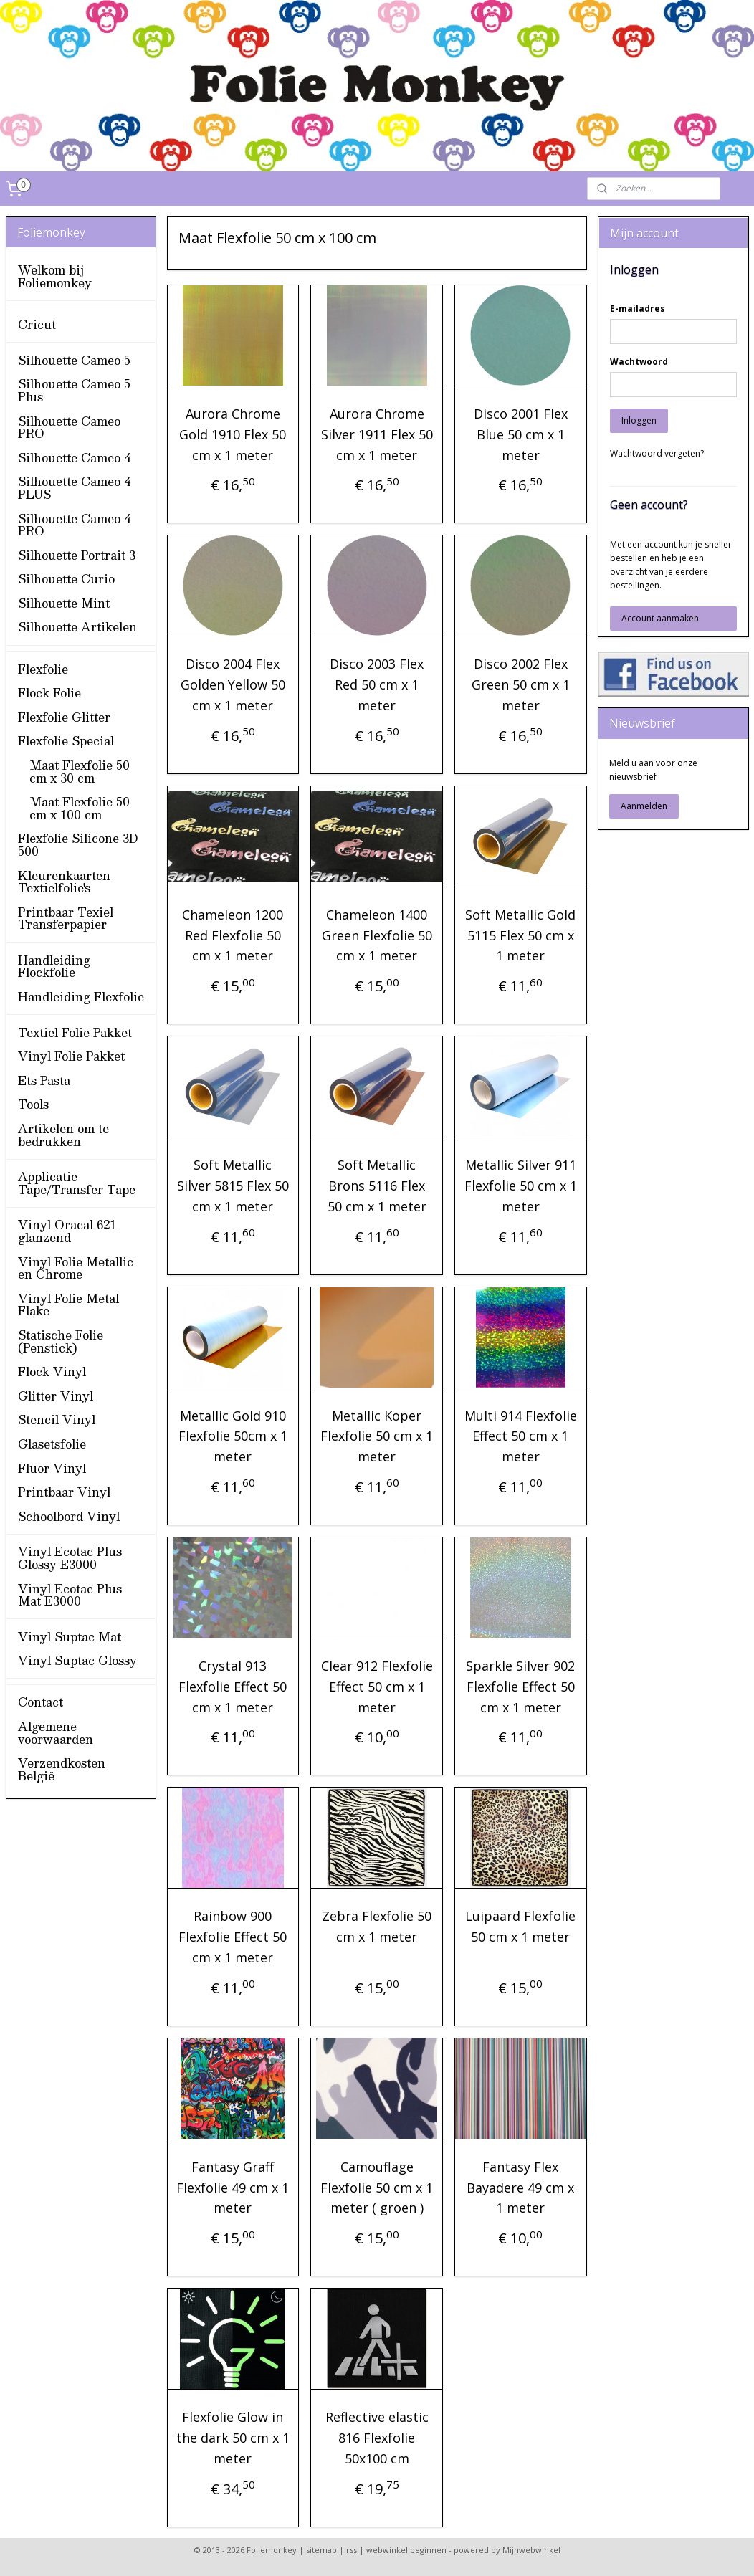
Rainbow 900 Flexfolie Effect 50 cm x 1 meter (233, 1936)
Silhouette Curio (66, 578)
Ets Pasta (44, 1080)
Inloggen (639, 420)
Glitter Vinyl (55, 1396)
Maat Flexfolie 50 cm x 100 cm (79, 808)
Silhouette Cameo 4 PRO (74, 525)
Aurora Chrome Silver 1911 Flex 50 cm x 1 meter (377, 434)
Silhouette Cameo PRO (69, 427)
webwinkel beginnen (406, 2549)
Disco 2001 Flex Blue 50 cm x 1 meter (521, 434)
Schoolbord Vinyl (69, 1516)
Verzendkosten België (61, 1769)
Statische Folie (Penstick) (60, 1341)
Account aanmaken (660, 618)
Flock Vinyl (52, 1371)
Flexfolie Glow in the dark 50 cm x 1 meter (233, 2437)
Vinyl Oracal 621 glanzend (67, 1231)
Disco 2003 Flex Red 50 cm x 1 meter (377, 684)
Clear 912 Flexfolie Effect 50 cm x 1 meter (377, 1686)
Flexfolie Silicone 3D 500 (78, 845)
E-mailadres (637, 308)
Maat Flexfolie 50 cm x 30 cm (79, 771)
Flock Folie (49, 692)
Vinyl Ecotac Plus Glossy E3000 (70, 1558)
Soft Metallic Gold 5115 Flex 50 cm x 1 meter (521, 935)
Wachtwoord (639, 362)
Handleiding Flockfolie (54, 966)
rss (351, 2549)
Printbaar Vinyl (64, 1492)
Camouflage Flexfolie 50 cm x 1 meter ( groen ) (376, 2187)
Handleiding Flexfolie (81, 996)
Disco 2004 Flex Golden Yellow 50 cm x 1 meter (233, 684)
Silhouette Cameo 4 (74, 457)
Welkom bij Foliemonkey (55, 276)
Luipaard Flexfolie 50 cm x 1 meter (521, 1926)
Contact (40, 1702)
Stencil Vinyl (56, 1419)
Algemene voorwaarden (55, 1733)
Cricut (37, 324)
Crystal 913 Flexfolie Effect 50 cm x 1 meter (233, 1686)
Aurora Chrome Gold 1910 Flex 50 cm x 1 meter (233, 434)
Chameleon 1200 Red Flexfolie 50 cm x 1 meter (233, 935)
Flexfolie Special (66, 740)
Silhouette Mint (64, 603)
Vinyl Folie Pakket (71, 1056)
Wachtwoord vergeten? (657, 453)
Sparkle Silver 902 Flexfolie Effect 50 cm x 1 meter (521, 1686)
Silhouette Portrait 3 (76, 555)
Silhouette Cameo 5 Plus (74, 390)
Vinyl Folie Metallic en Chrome (75, 1268)
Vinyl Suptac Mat (69, 1636)
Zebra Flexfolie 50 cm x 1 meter (376, 1926)
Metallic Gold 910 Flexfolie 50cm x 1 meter (232, 1436)
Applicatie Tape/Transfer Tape (76, 1183)
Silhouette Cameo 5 (74, 360)
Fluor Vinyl (52, 1468)
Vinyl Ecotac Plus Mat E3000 (70, 1595)
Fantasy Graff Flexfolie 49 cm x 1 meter (233, 2187)
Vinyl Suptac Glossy (77, 1660)
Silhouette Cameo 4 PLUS (74, 488)
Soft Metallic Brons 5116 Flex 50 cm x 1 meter (377, 1185)
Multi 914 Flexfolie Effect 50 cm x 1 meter (520, 1436)
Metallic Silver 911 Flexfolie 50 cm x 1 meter (520, 1185)
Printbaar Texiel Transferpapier (65, 918)
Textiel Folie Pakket (75, 1032)
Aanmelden (644, 806)
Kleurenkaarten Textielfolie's (64, 882)
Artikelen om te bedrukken (63, 1135)
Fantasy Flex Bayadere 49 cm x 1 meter (521, 2187)
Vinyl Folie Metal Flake (68, 1305)
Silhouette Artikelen (77, 626)
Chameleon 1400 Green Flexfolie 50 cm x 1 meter (377, 935)
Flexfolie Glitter (64, 717)
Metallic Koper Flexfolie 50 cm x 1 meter (376, 1436)
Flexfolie (43, 669)
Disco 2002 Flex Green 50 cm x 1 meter (521, 684)
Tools (33, 1104)
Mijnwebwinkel (531, 2549)
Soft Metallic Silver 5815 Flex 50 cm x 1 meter (233, 1185)
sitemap (321, 2549)
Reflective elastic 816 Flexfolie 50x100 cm (377, 2437)
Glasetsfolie (52, 1444)
